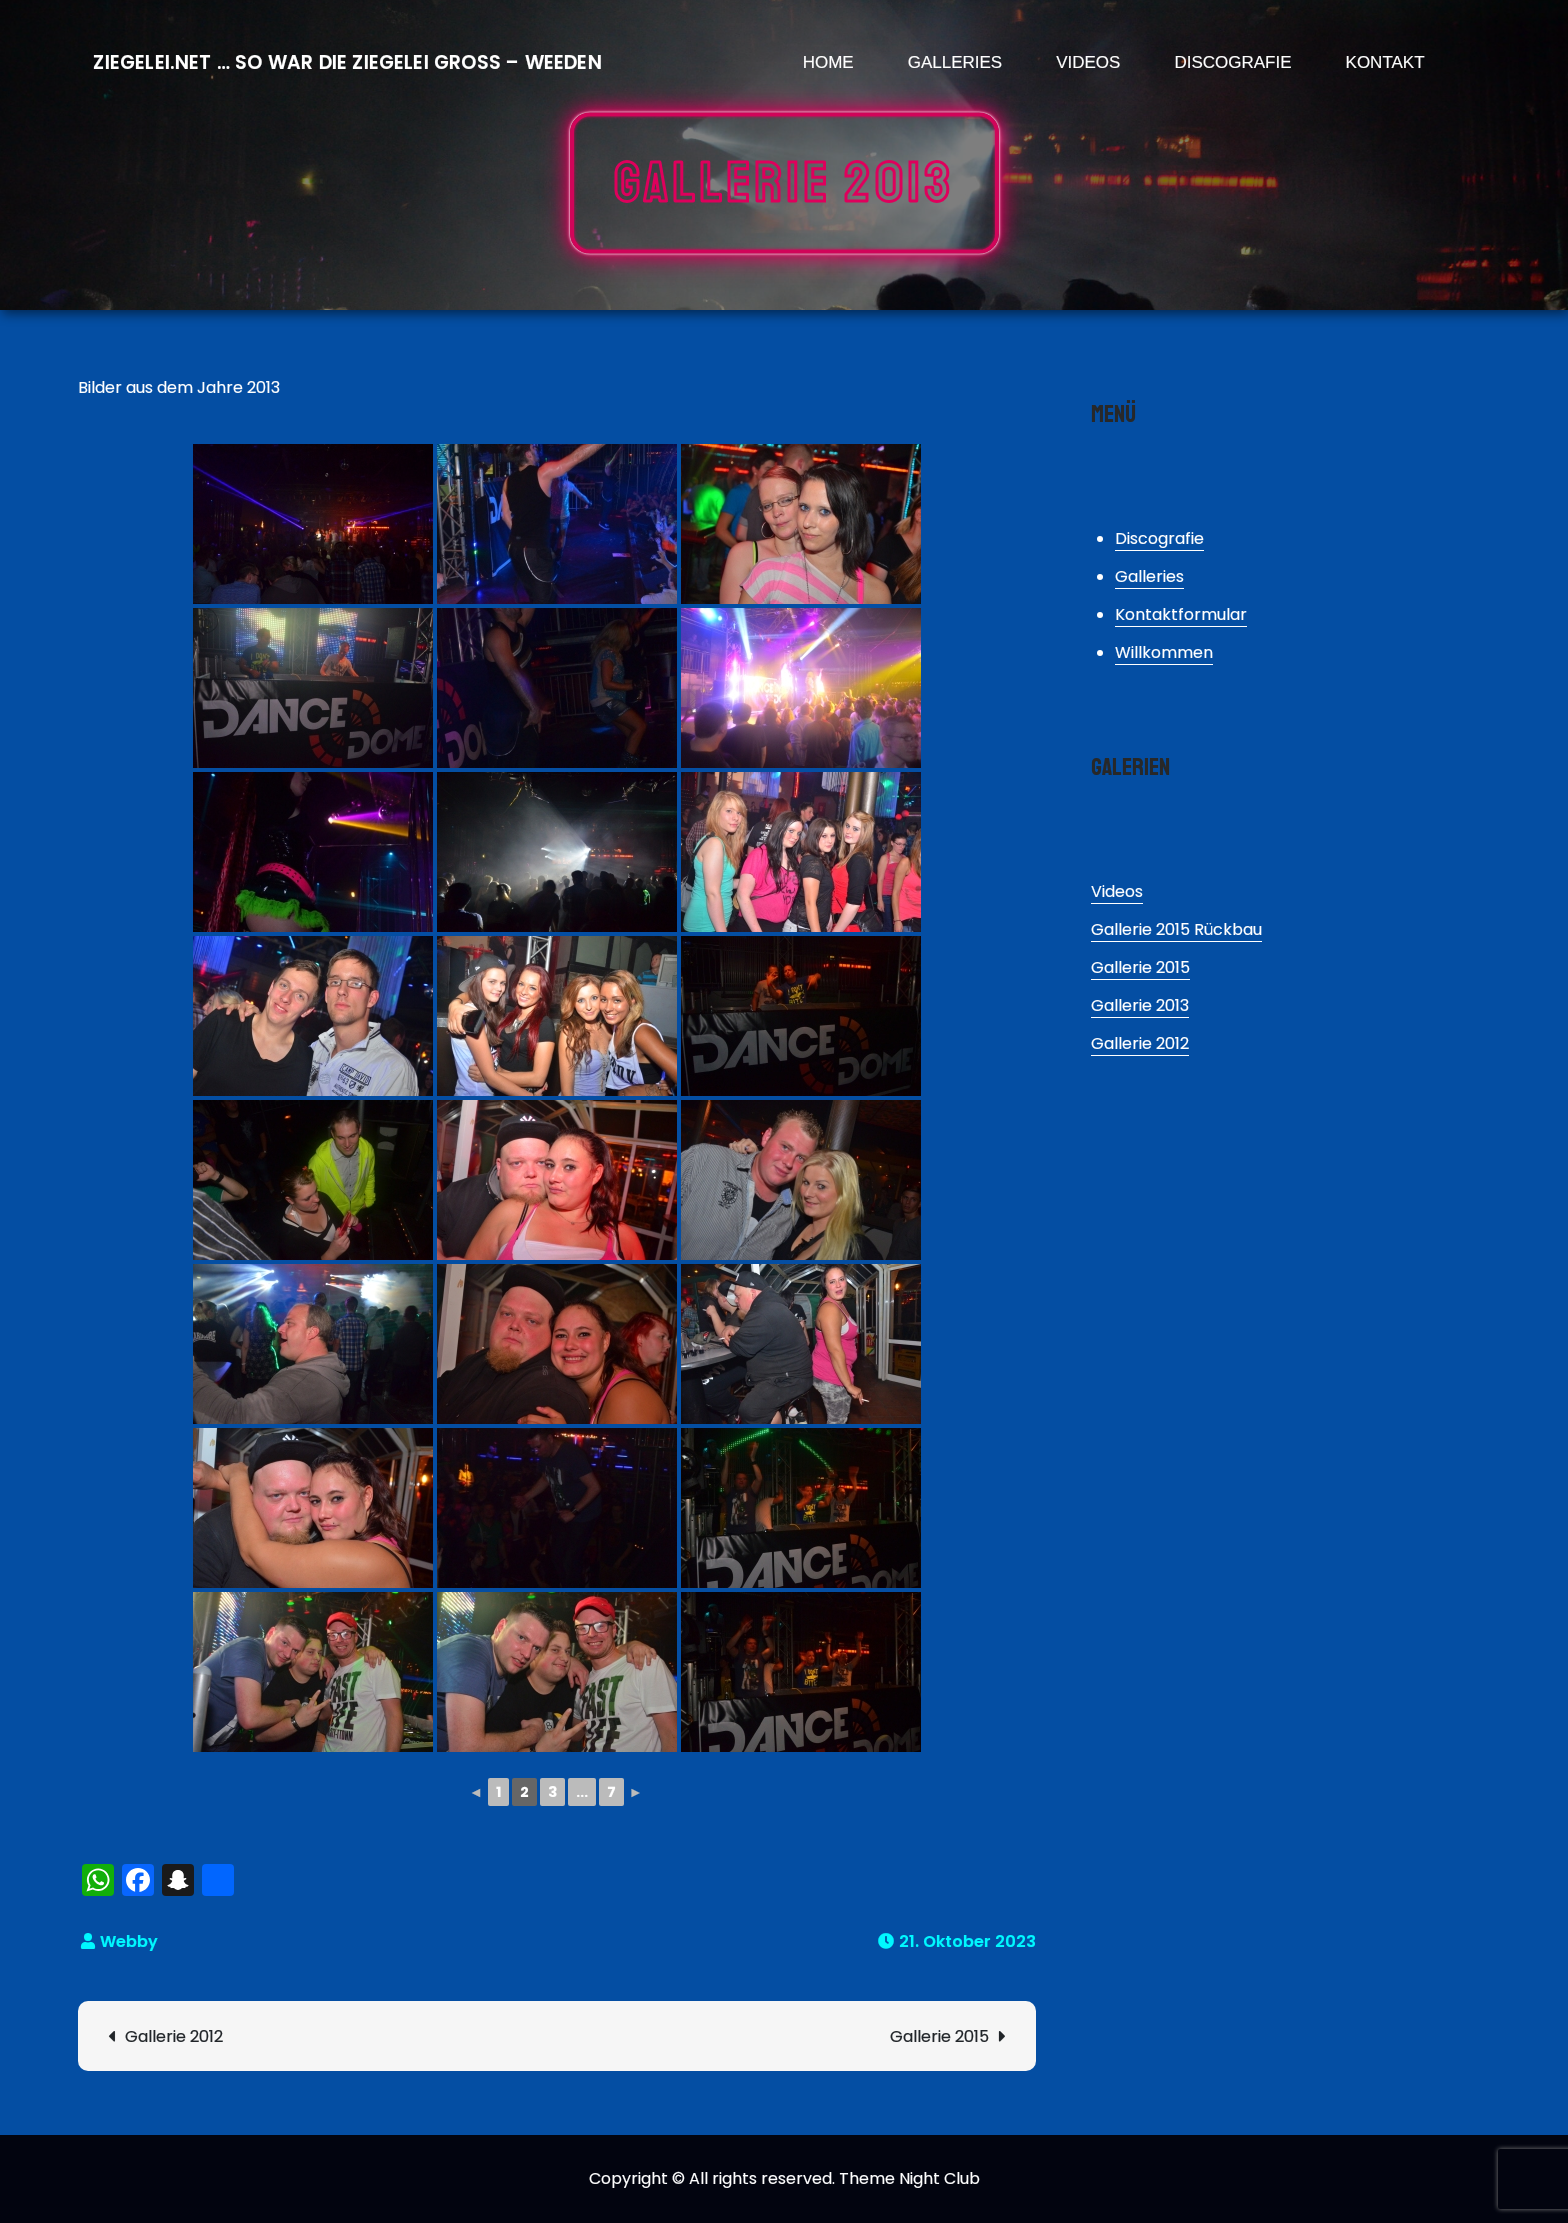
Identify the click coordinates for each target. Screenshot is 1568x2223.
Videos (1088, 62)
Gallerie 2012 (174, 2036)
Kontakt (1385, 62)
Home (828, 62)
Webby (129, 1941)
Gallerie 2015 (939, 2036)
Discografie (1232, 62)
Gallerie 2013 (1140, 1005)
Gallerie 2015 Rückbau (1176, 929)
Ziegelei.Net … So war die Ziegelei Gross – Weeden (347, 62)
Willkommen (1164, 652)
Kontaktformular (1181, 614)
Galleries (955, 62)
